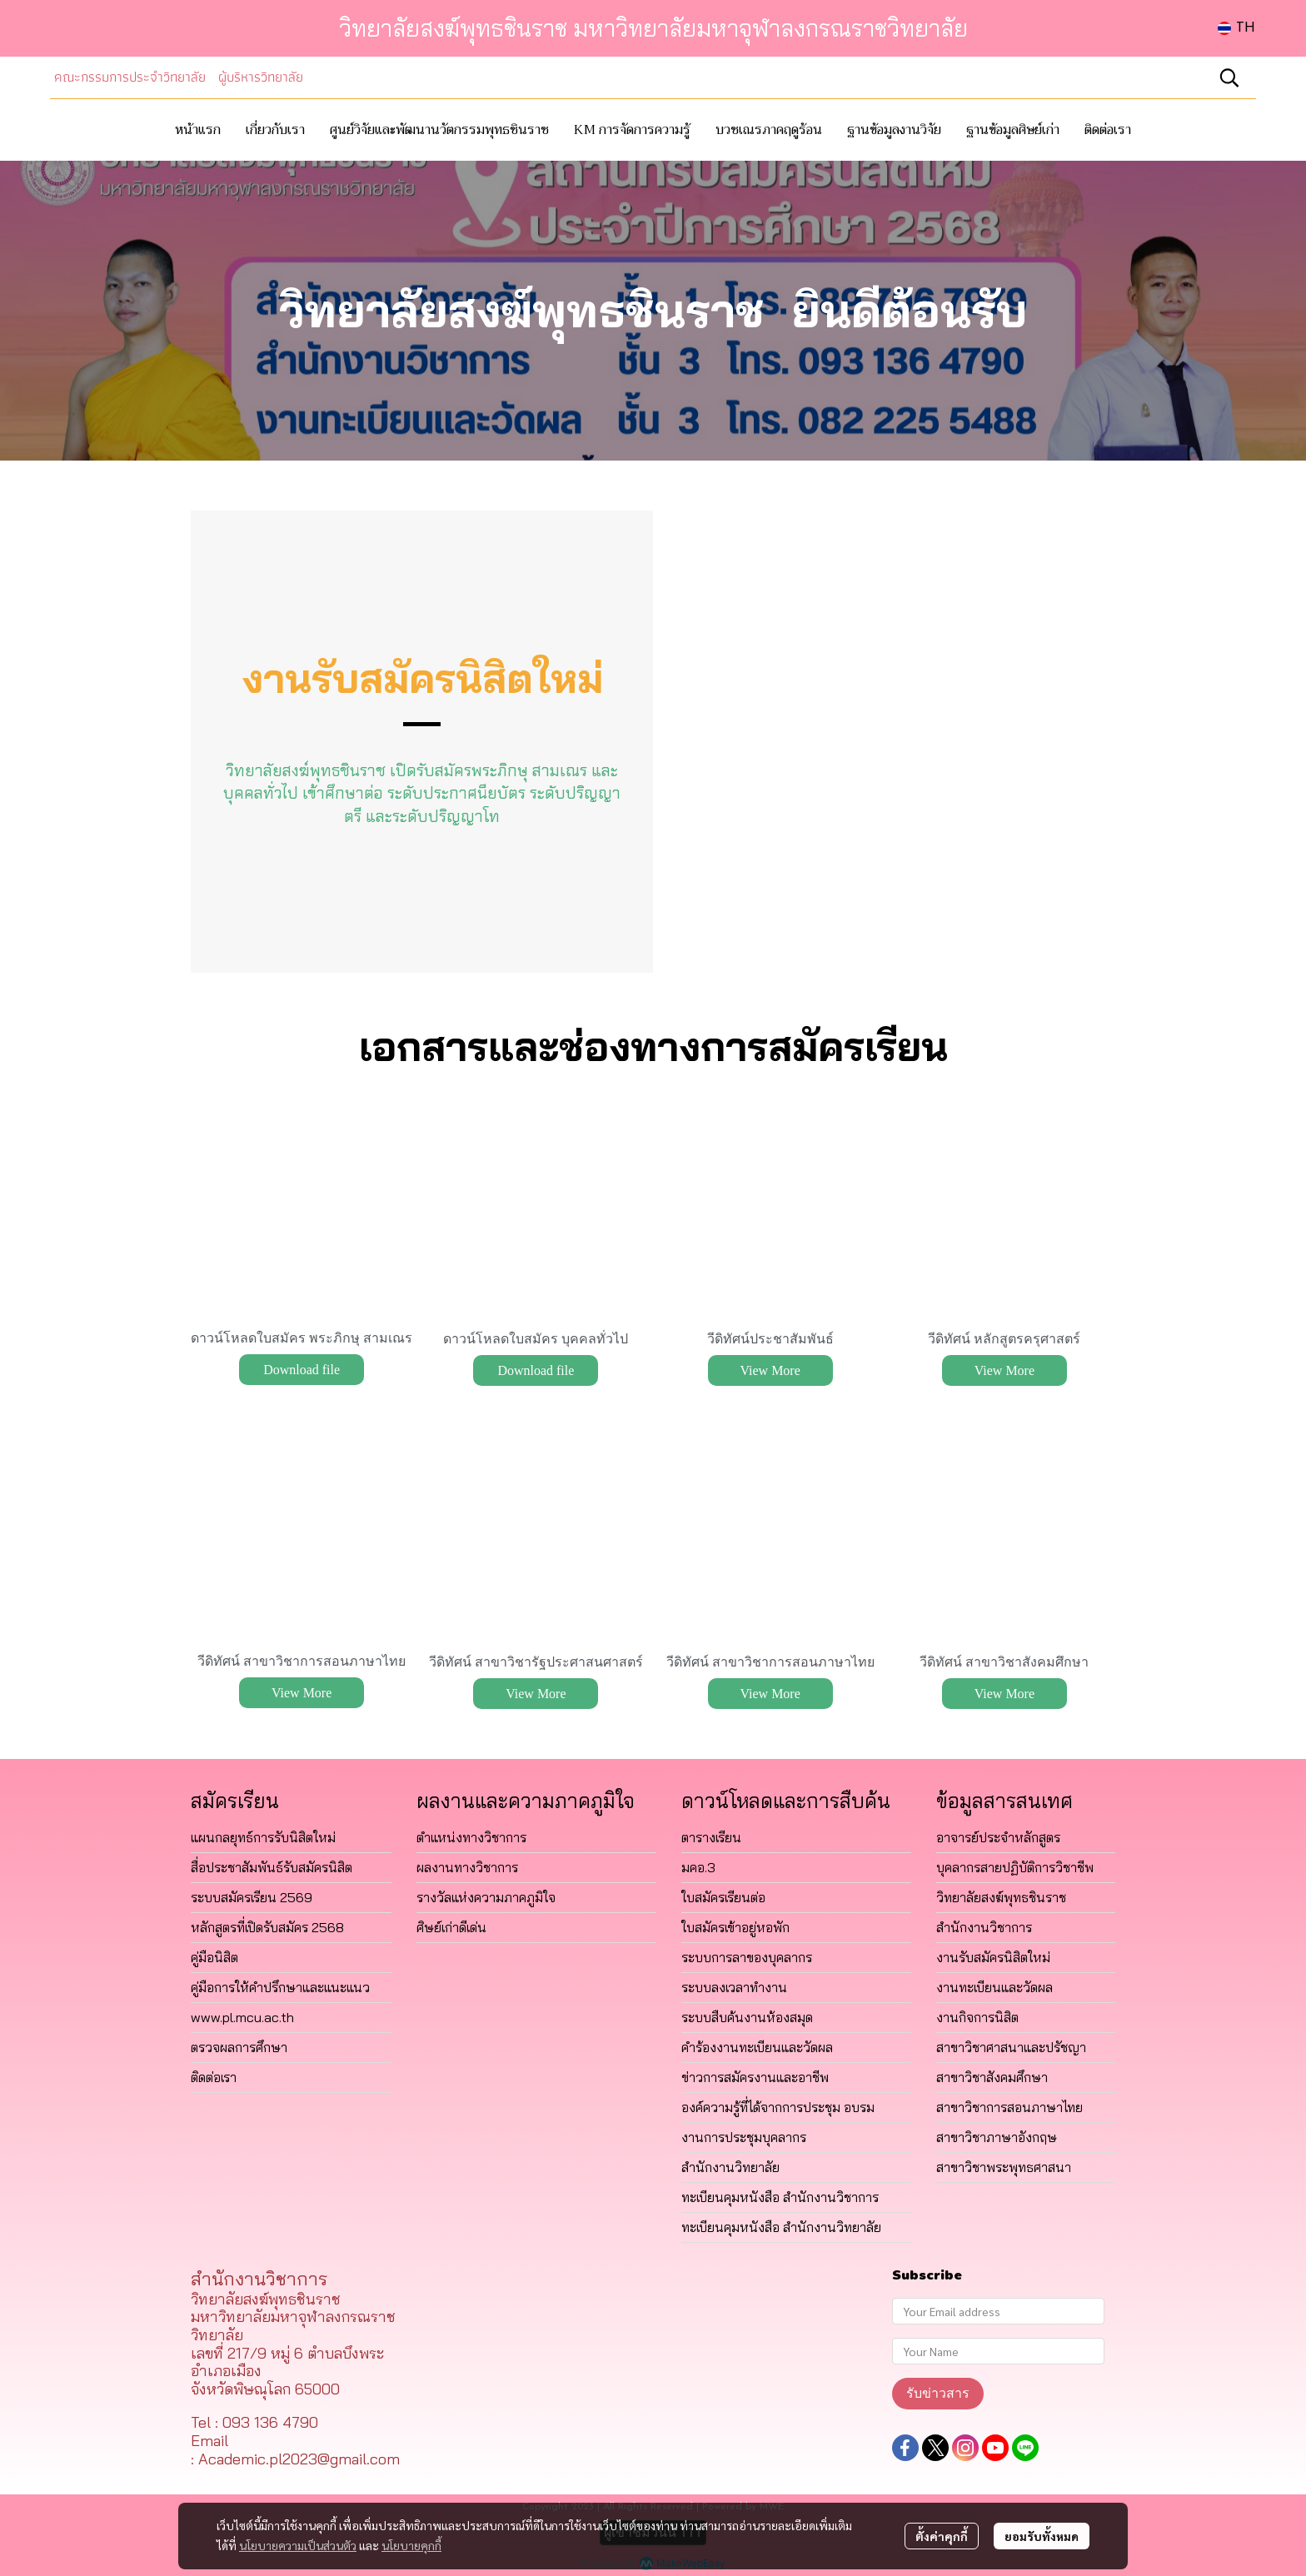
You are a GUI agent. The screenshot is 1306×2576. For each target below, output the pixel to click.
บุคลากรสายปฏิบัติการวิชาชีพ (1015, 1867)
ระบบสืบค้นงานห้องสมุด (747, 2017)
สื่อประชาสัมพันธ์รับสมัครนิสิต (271, 1867)
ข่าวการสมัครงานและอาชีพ (755, 2077)
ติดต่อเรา (214, 2077)
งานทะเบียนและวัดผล (994, 1987)
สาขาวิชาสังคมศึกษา (992, 2077)
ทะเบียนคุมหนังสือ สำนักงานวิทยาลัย (781, 2227)
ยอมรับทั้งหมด (1041, 2536)
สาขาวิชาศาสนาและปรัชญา (1011, 2047)
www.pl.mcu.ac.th (242, 2017)
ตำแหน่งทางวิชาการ (471, 1837)
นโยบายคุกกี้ (411, 2545)
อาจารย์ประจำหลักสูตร (998, 1837)
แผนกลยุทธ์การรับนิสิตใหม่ (263, 1837)
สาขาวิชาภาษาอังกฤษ (996, 2137)
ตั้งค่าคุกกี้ (941, 2536)
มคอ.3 (698, 1867)
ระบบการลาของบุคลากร (746, 1957)
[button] (1236, 28)
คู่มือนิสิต (214, 1957)
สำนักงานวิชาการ (984, 1927)
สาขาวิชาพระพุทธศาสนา (1003, 2167)
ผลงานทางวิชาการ (467, 1867)
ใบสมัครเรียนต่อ (723, 1897)
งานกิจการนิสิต (977, 2017)
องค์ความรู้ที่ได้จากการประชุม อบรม (778, 2107)
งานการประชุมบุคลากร (743, 2137)
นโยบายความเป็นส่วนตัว (297, 2545)
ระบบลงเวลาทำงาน (734, 1987)
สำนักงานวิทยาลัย (730, 2167)
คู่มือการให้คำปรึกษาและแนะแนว (280, 1987)
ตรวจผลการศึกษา (239, 2047)
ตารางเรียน (711, 1837)
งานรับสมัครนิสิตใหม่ (993, 1957)
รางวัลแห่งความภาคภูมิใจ (486, 1897)
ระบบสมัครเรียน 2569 (251, 1897)
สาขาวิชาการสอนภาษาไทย (1009, 2107)
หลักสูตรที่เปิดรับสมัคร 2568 (267, 1927)
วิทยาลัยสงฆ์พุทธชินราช (1001, 1897)
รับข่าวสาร (938, 2393)
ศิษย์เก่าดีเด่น (451, 1927)
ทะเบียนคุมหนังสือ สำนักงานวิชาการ (780, 2197)
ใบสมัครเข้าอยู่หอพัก (735, 1927)
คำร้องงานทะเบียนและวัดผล (757, 2047)
